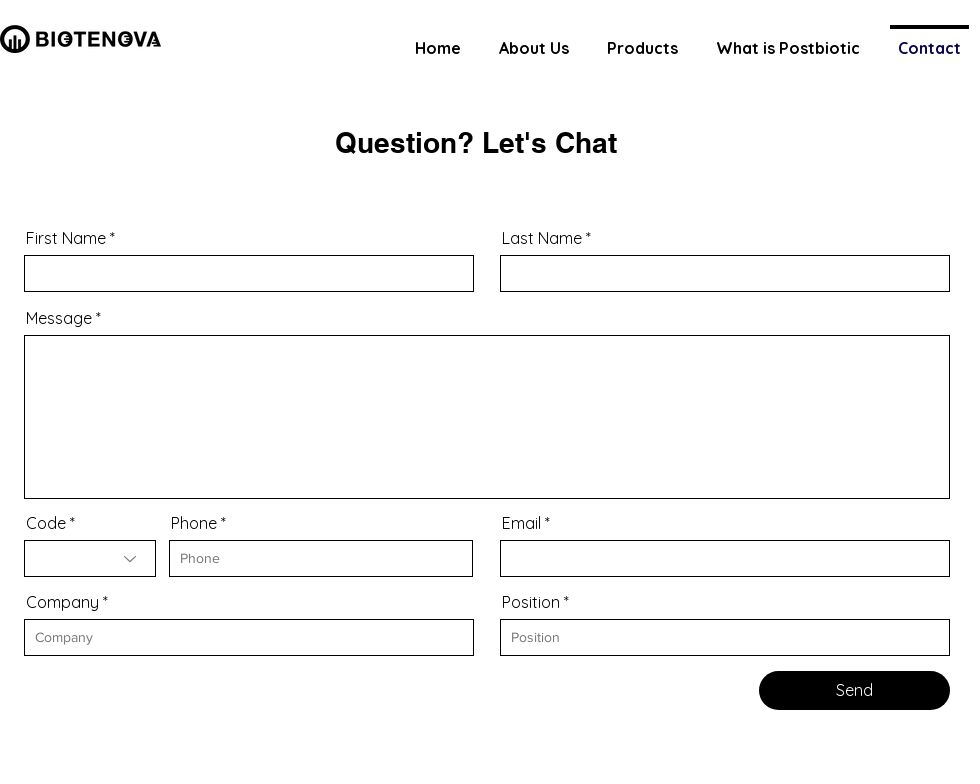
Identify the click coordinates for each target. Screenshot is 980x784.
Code (46, 523)
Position (531, 602)
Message (59, 318)
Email (521, 523)
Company (62, 602)
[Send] (854, 690)
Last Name (542, 238)
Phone (194, 523)
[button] (642, 39)
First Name (66, 238)
